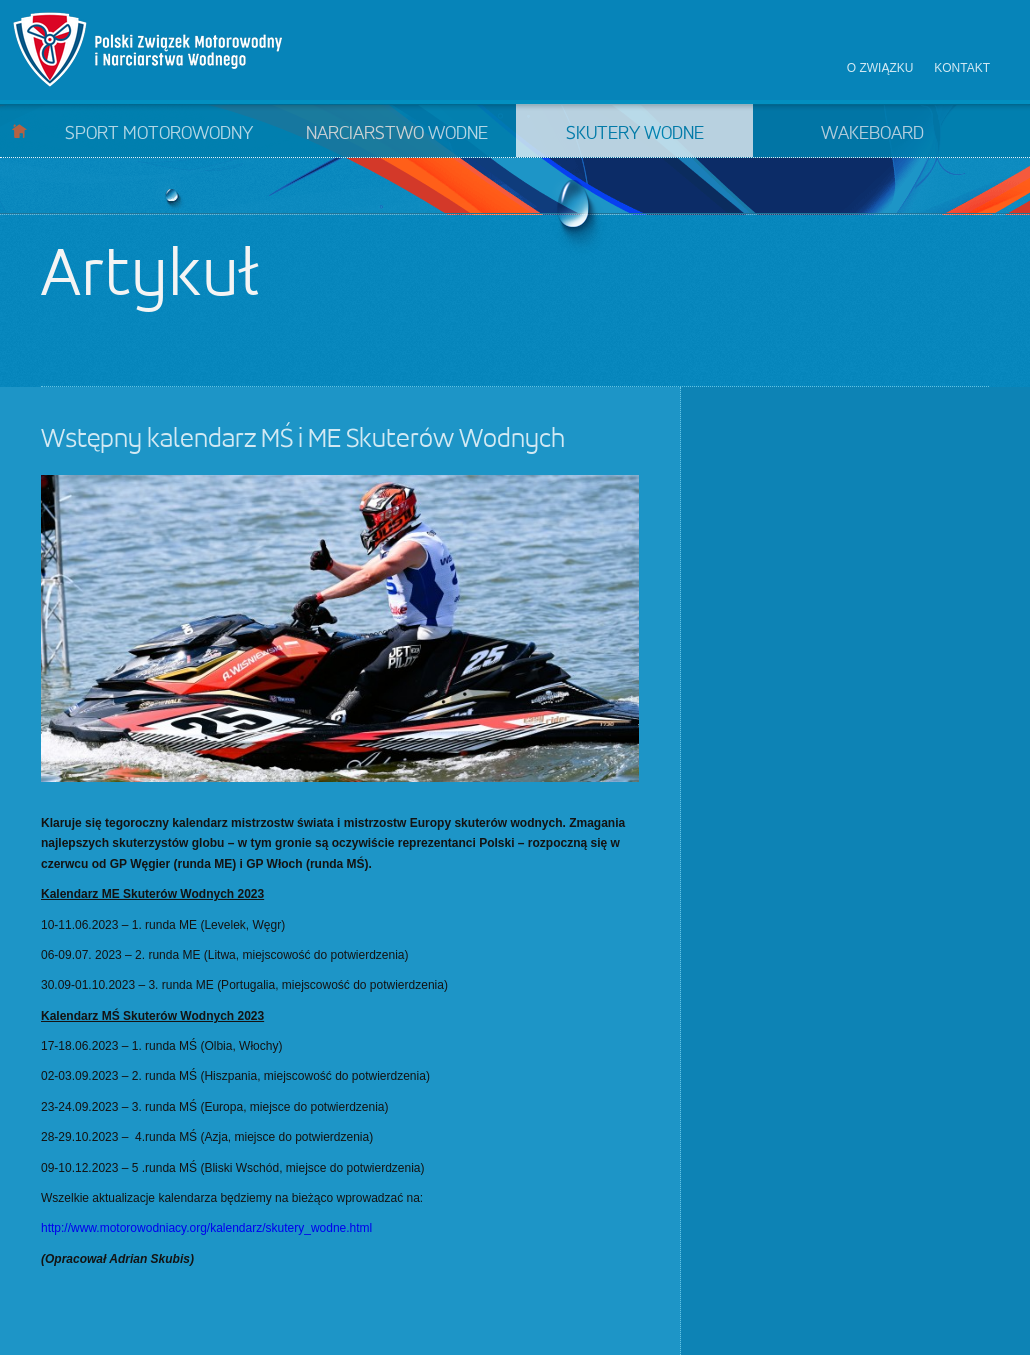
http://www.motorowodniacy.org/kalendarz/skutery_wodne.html (206, 1228)
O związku (880, 68)
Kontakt (962, 68)
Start (19, 130)
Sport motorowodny (159, 134)
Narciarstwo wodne (397, 134)
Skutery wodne (635, 134)
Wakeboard (872, 134)
